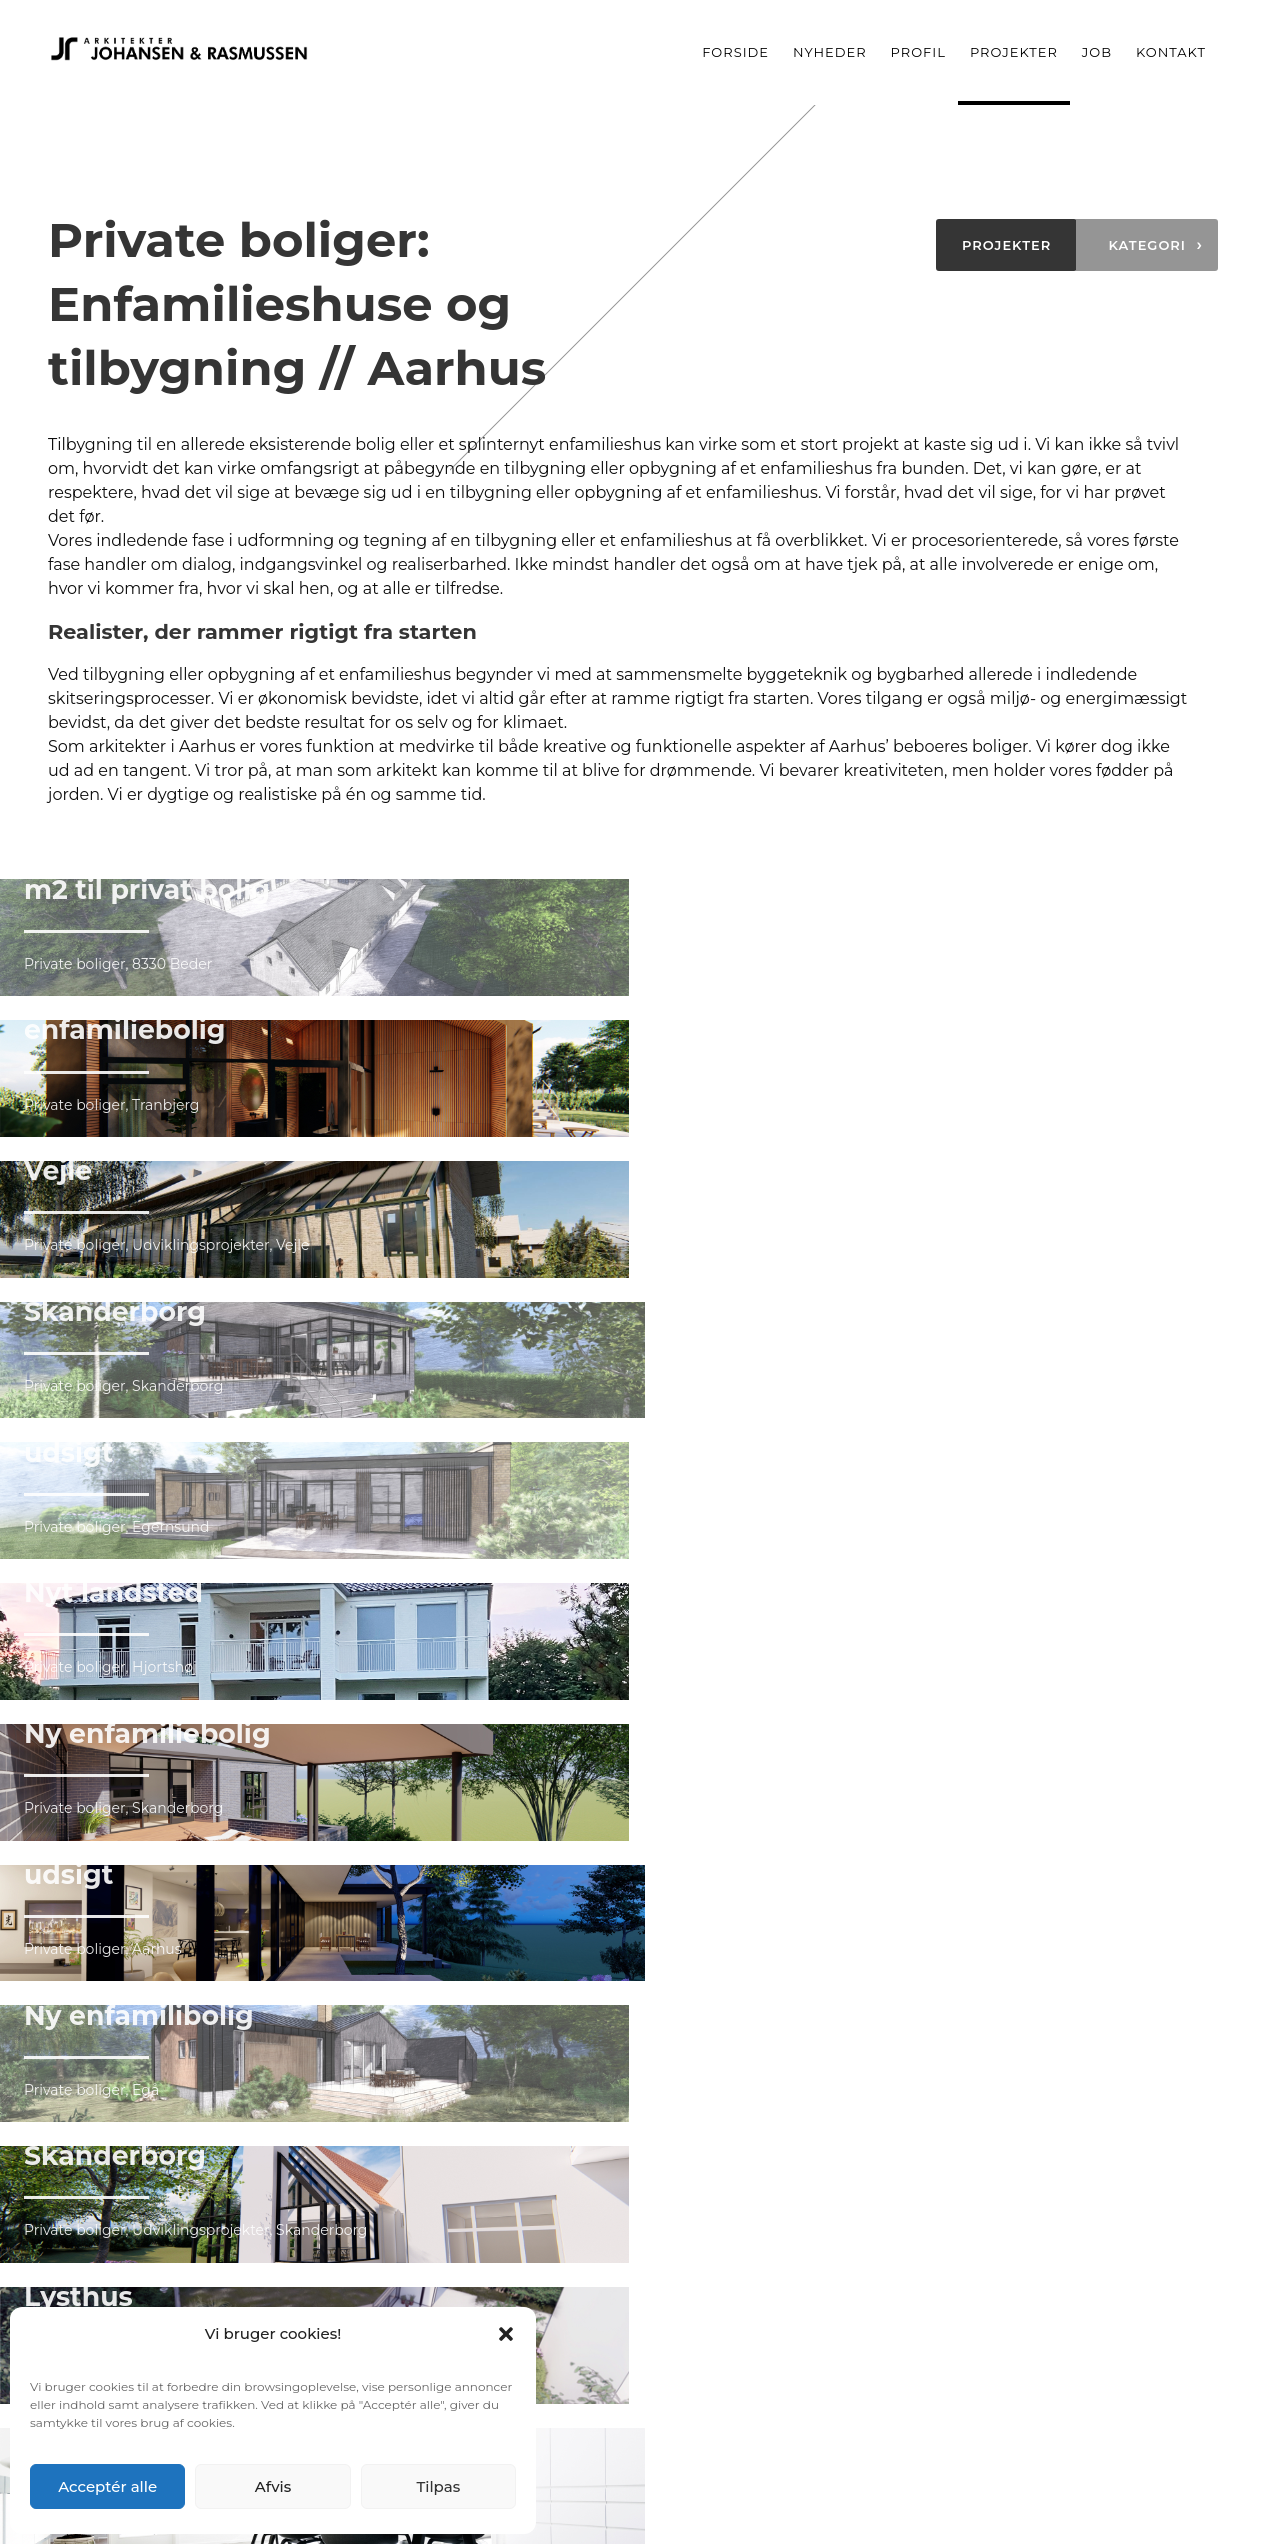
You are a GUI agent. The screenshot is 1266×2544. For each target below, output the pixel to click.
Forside (735, 52)
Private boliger (684, 2259)
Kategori (1155, 244)
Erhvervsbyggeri (690, 2307)
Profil (918, 52)
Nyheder (830, 52)
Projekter (1014, 52)
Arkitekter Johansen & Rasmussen (856, 2496)
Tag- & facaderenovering (718, 2331)
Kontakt (1171, 52)
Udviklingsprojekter (702, 2355)
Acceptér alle (107, 2486)
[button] (506, 2334)
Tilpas (438, 2486)
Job (1097, 52)
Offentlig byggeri (692, 2235)
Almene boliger (687, 2283)
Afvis (273, 2486)
